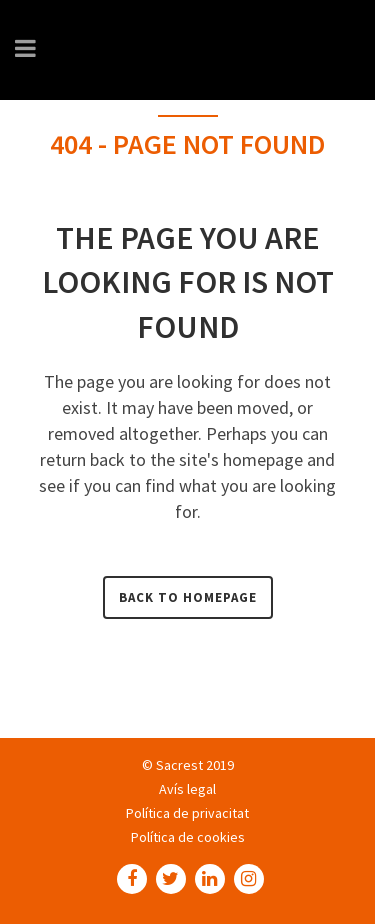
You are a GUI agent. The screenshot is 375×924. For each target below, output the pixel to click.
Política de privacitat (187, 813)
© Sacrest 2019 (188, 765)
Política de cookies (188, 837)
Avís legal (187, 789)
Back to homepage (188, 597)
